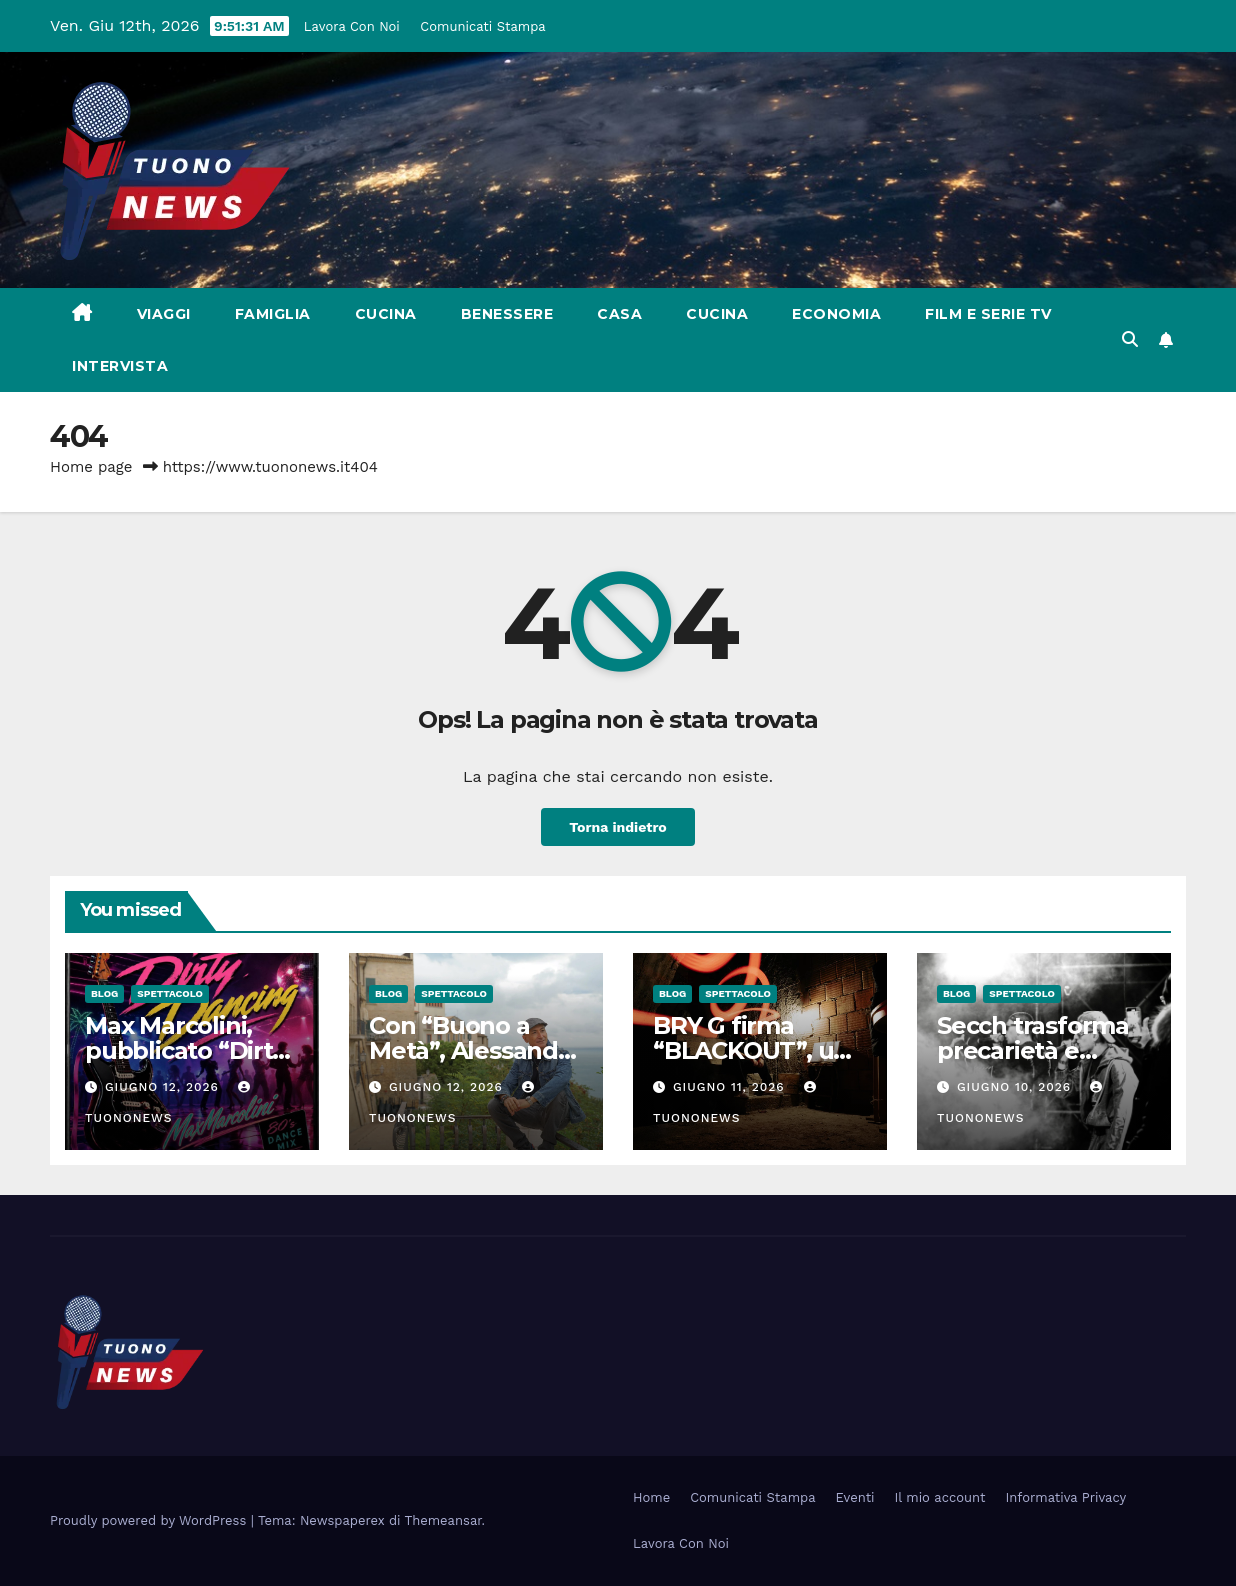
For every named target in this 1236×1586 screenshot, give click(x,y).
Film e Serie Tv (988, 314)
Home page (91, 467)
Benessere (507, 314)
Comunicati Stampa (485, 26)
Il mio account (940, 1497)
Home (651, 1497)
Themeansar (443, 1520)
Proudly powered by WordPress (150, 1520)
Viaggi (164, 314)
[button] (1130, 339)
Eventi (855, 1497)
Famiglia (273, 314)
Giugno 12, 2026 (164, 1087)
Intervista (120, 366)
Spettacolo (170, 993)
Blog (104, 993)
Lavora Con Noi (355, 26)
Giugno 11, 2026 (731, 1087)
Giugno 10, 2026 (1016, 1087)
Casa (619, 314)
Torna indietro (618, 826)
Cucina (386, 314)
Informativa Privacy (1066, 1497)
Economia (836, 314)
